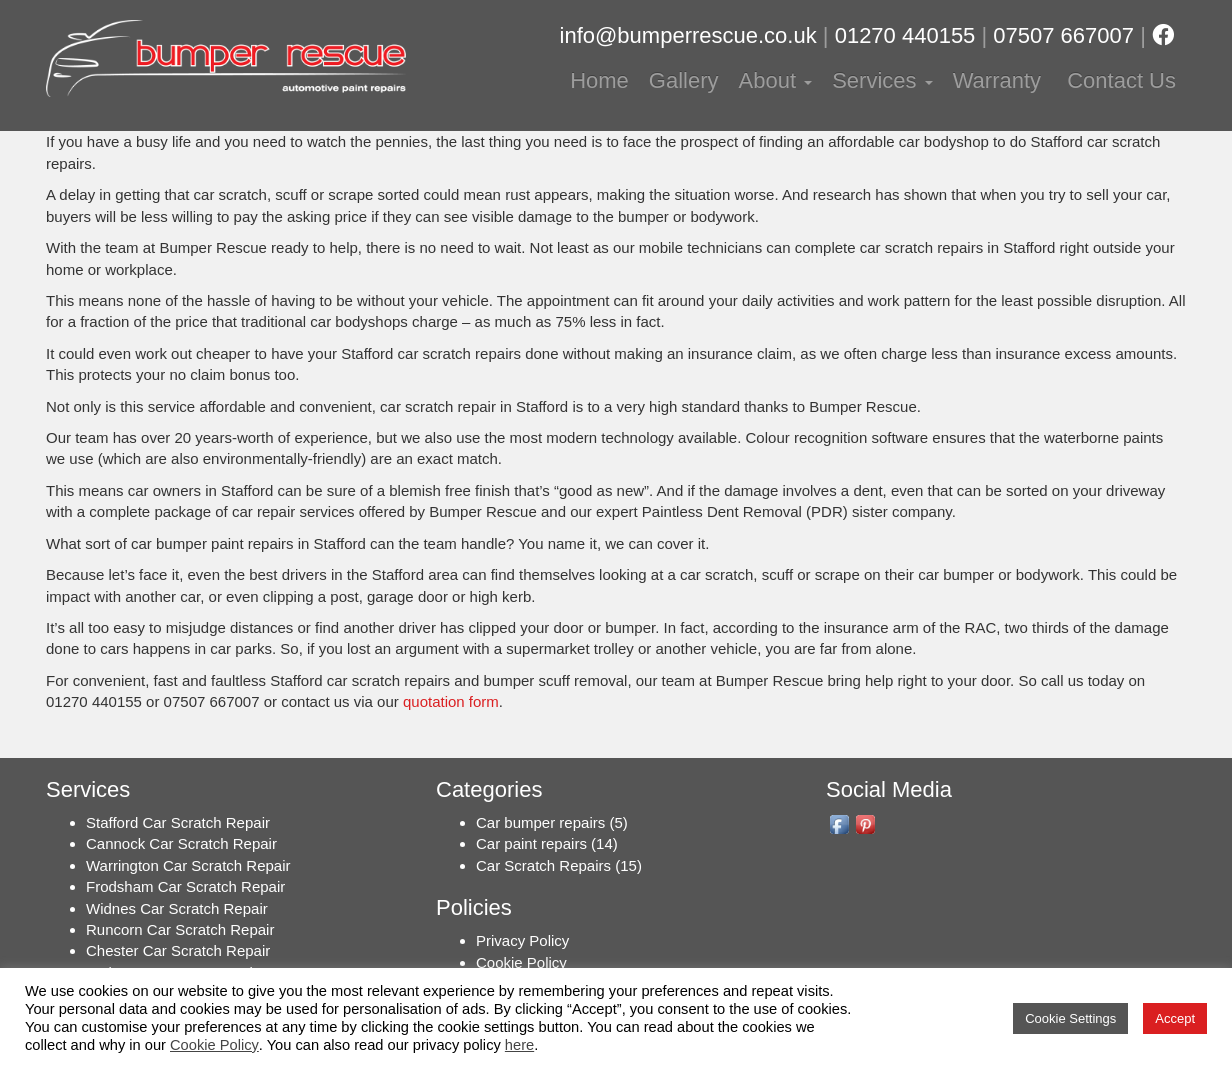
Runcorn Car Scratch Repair (180, 929)
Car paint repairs (531, 843)
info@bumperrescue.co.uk (688, 35)
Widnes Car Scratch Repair (177, 908)
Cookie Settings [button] (1070, 1018)
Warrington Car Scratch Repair (188, 865)
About (776, 80)
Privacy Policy (522, 940)
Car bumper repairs (540, 822)
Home (599, 80)
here (519, 1045)
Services (882, 80)
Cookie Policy (521, 962)
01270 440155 (905, 35)
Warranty (997, 80)
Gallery (684, 80)
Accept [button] (1175, 1018)
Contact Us (1118, 80)
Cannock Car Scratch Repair (181, 843)
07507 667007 (1063, 35)
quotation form (451, 701)
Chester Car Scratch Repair (178, 950)
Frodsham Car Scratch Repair (185, 886)
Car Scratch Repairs (543, 865)
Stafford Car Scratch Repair (178, 822)
